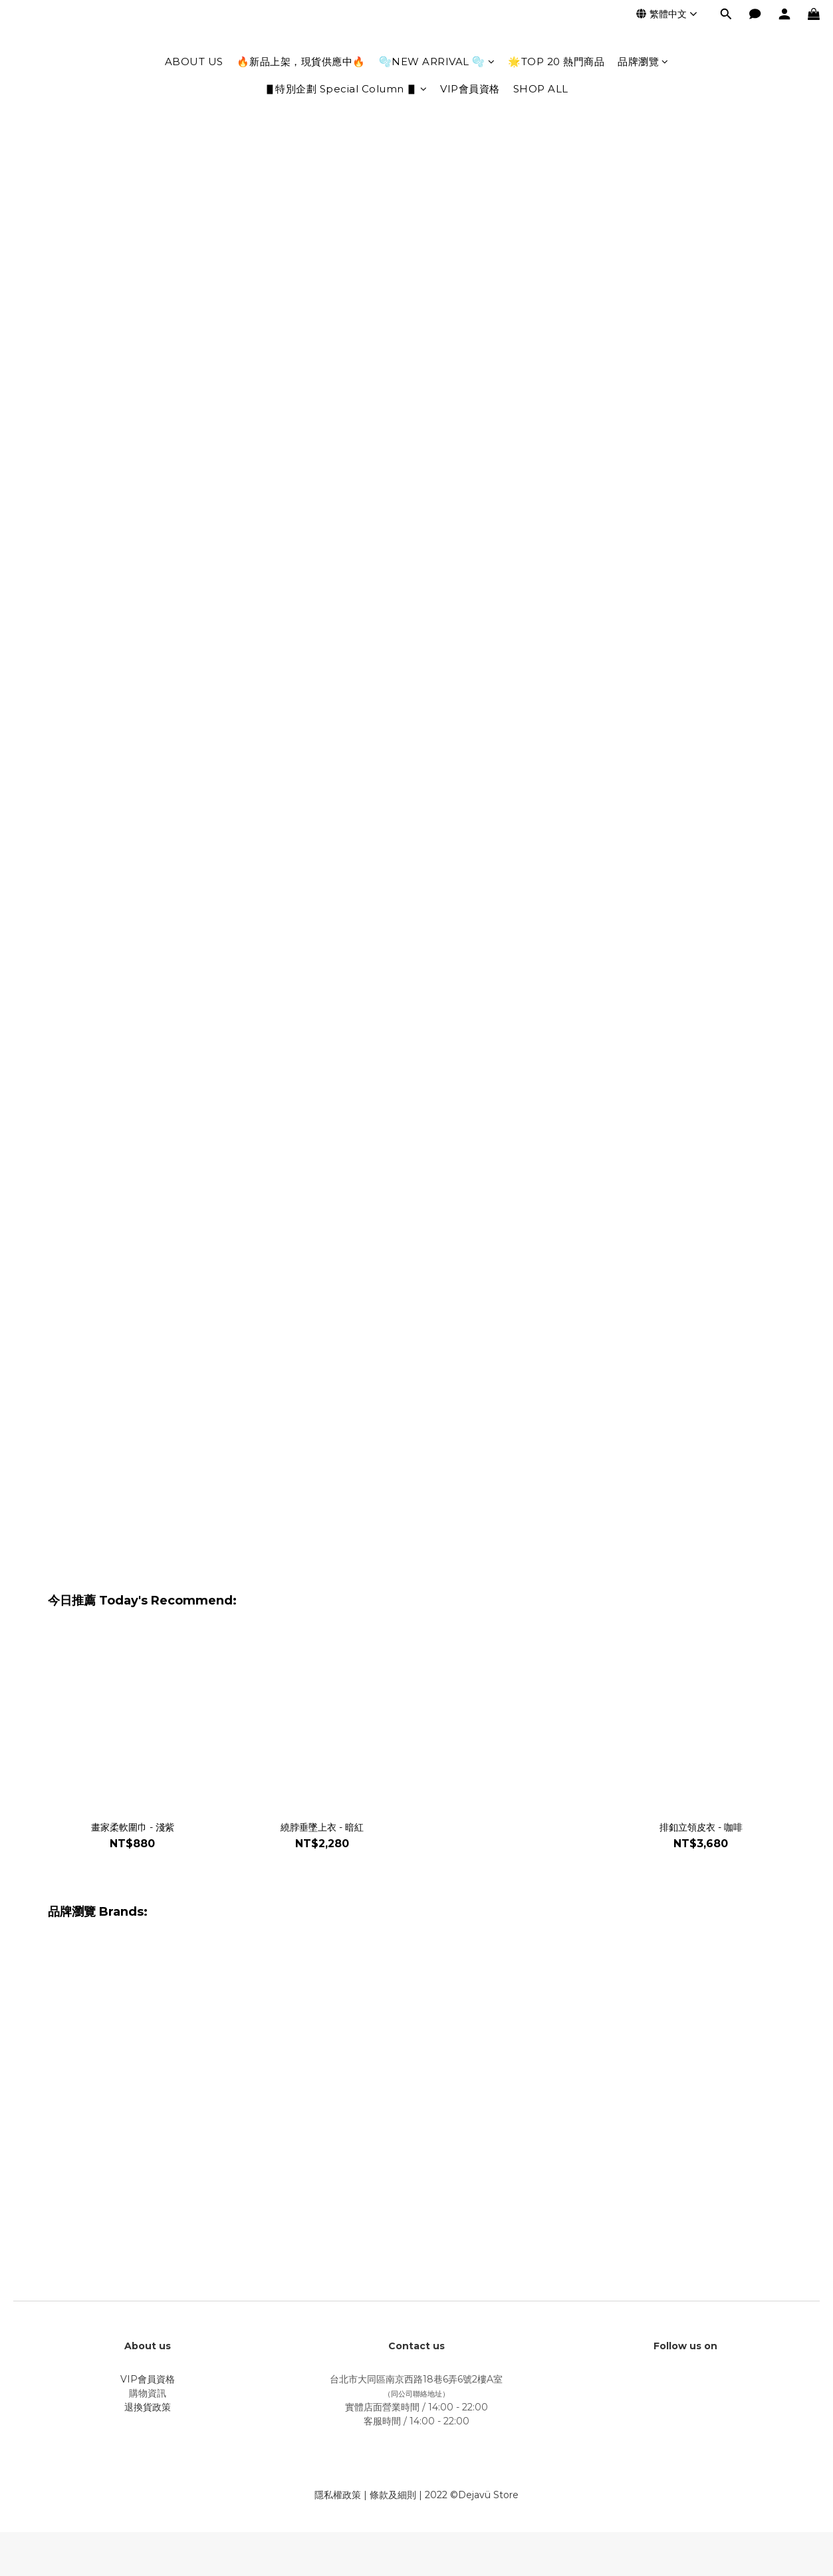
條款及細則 (393, 2495)
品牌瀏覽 (643, 61)
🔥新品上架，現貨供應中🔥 (301, 61)
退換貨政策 (147, 2407)
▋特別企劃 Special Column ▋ (346, 88)
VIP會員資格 (470, 88)
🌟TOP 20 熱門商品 (556, 61)
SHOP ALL (540, 88)
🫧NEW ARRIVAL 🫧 (437, 61)
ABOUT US (194, 61)
